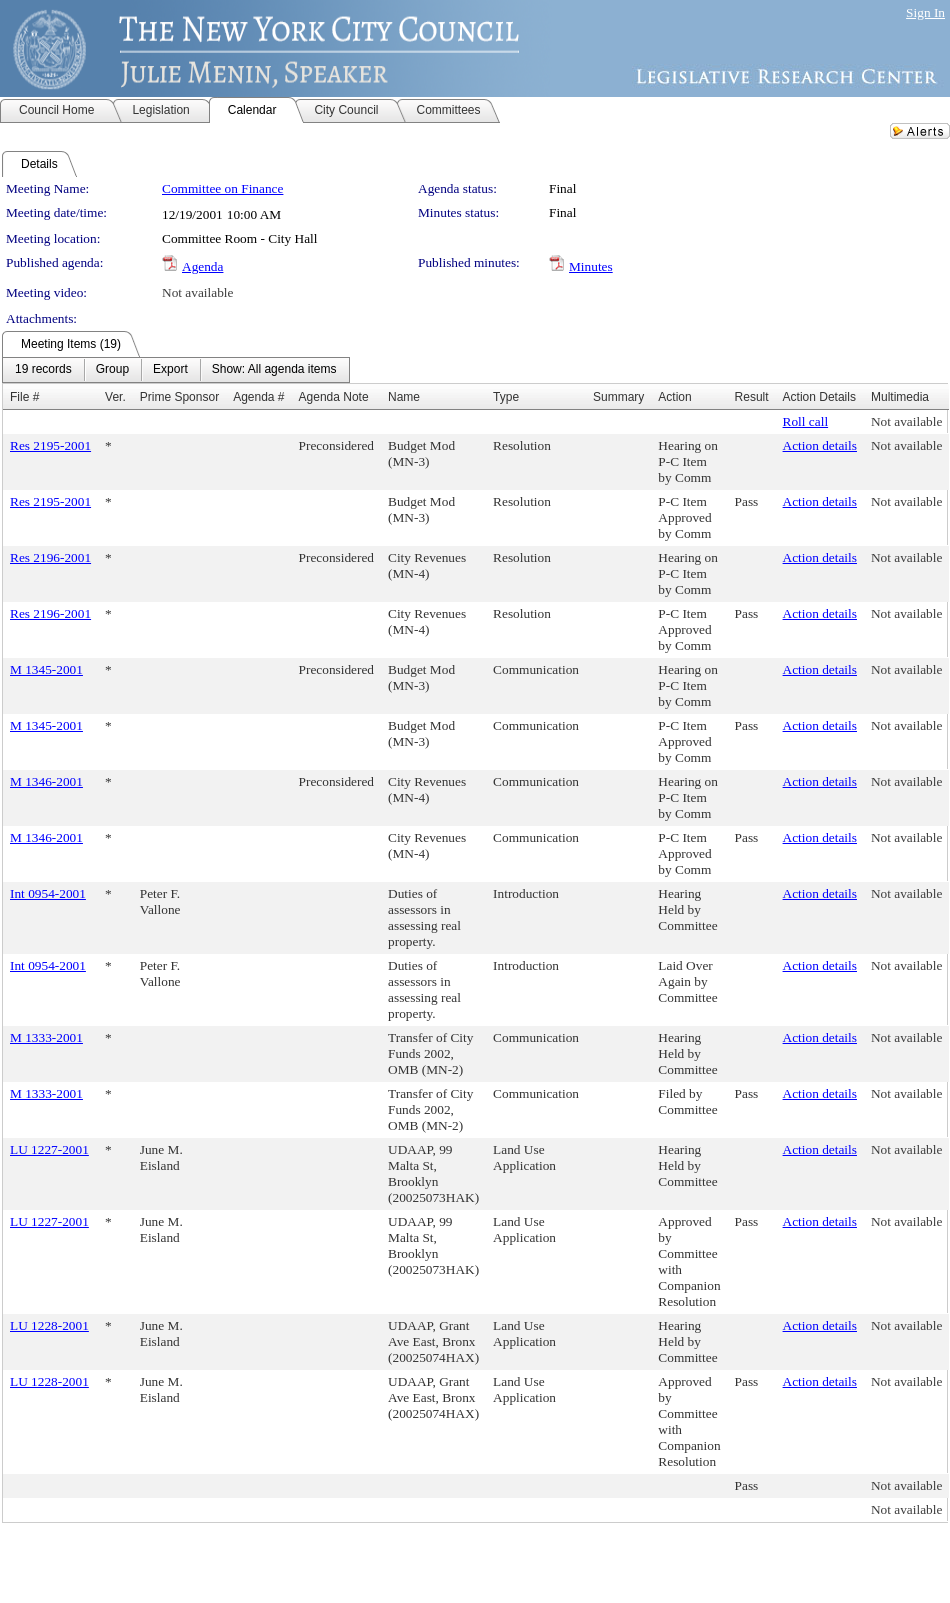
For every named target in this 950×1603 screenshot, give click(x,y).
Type (506, 397)
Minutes (591, 266)
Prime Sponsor (179, 397)
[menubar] (176, 370)
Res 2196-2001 (50, 557)
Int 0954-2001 (48, 893)
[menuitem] (43, 370)
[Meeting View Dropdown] (274, 370)
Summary (618, 397)
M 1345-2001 (46, 669)
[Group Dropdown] (112, 370)
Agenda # (258, 397)
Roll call (806, 421)
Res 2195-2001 (50, 445)
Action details (820, 445)
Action (674, 397)
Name (404, 397)
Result (752, 397)
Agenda (202, 266)
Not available (197, 292)
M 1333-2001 (46, 1037)
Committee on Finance (222, 188)
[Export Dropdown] (170, 370)
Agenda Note (334, 397)
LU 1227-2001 (49, 1149)
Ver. (115, 397)
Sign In (925, 12)
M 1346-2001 (46, 781)
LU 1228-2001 (49, 1325)
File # (24, 397)
